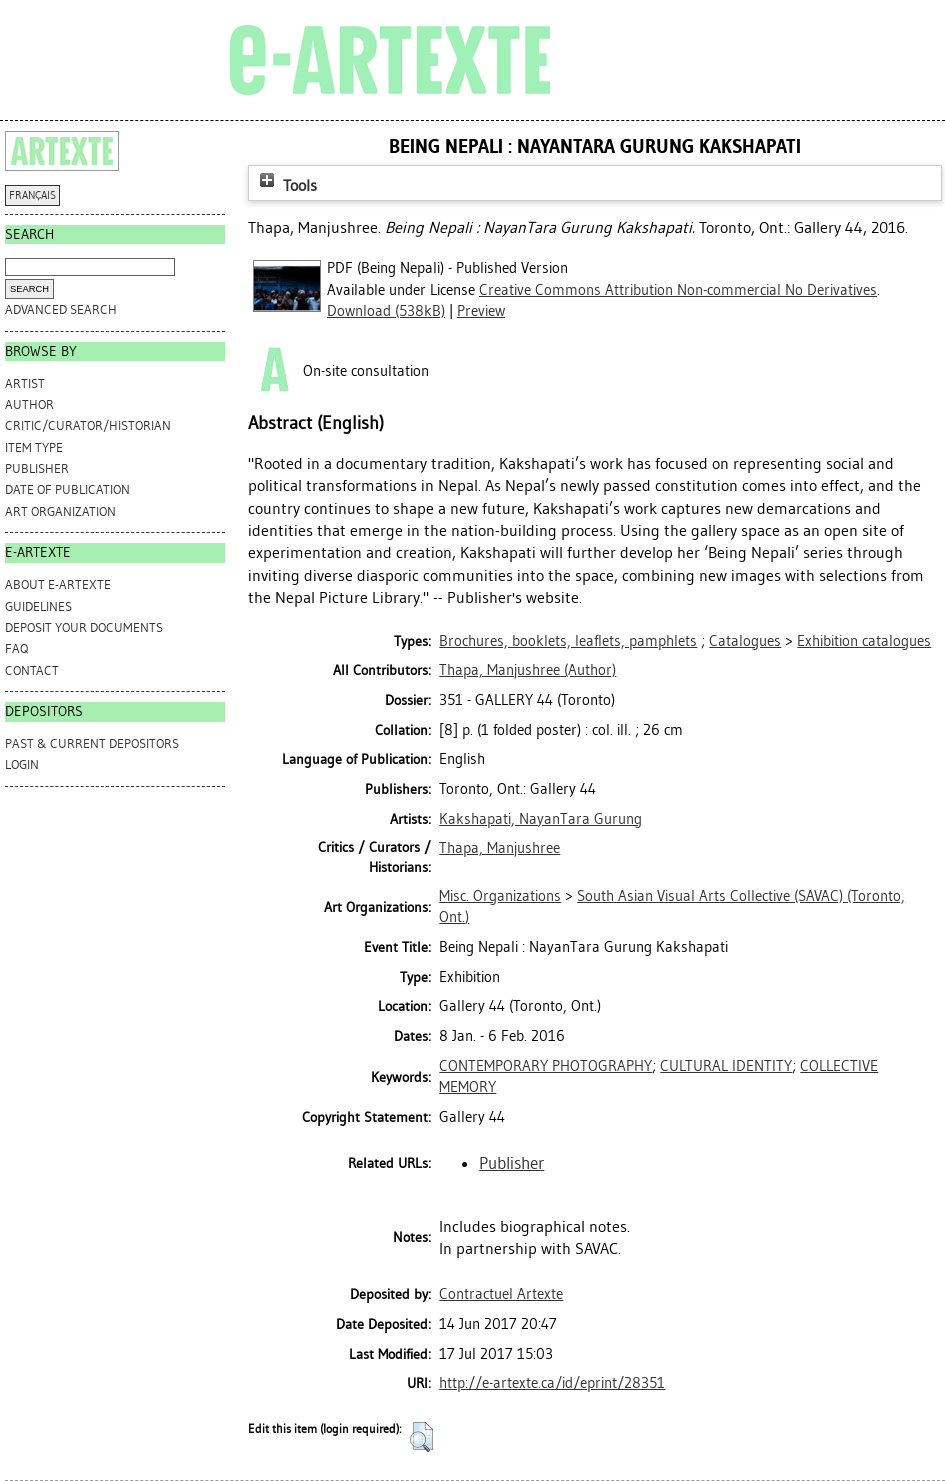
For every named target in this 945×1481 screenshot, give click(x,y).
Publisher (37, 468)
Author (29, 404)
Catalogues (745, 641)
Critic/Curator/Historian (88, 425)
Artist (25, 383)
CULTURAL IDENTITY (726, 1066)
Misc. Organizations (500, 896)
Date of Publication (67, 489)
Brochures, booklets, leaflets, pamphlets (568, 641)
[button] (421, 1437)
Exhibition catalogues (864, 641)
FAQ (16, 648)
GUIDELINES (38, 606)
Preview (481, 311)
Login (22, 764)
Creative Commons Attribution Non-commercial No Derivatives (678, 290)
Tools (286, 185)
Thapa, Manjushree (499, 848)
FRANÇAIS (32, 195)
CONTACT (32, 670)
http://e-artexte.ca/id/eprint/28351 (552, 1383)
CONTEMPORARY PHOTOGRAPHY (545, 1066)
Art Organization (60, 511)
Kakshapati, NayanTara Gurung (540, 819)
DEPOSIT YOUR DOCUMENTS (84, 627)
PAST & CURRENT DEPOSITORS (92, 743)
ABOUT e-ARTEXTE (58, 584)
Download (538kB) (386, 311)
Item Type (34, 447)
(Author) (527, 670)
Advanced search (61, 309)
